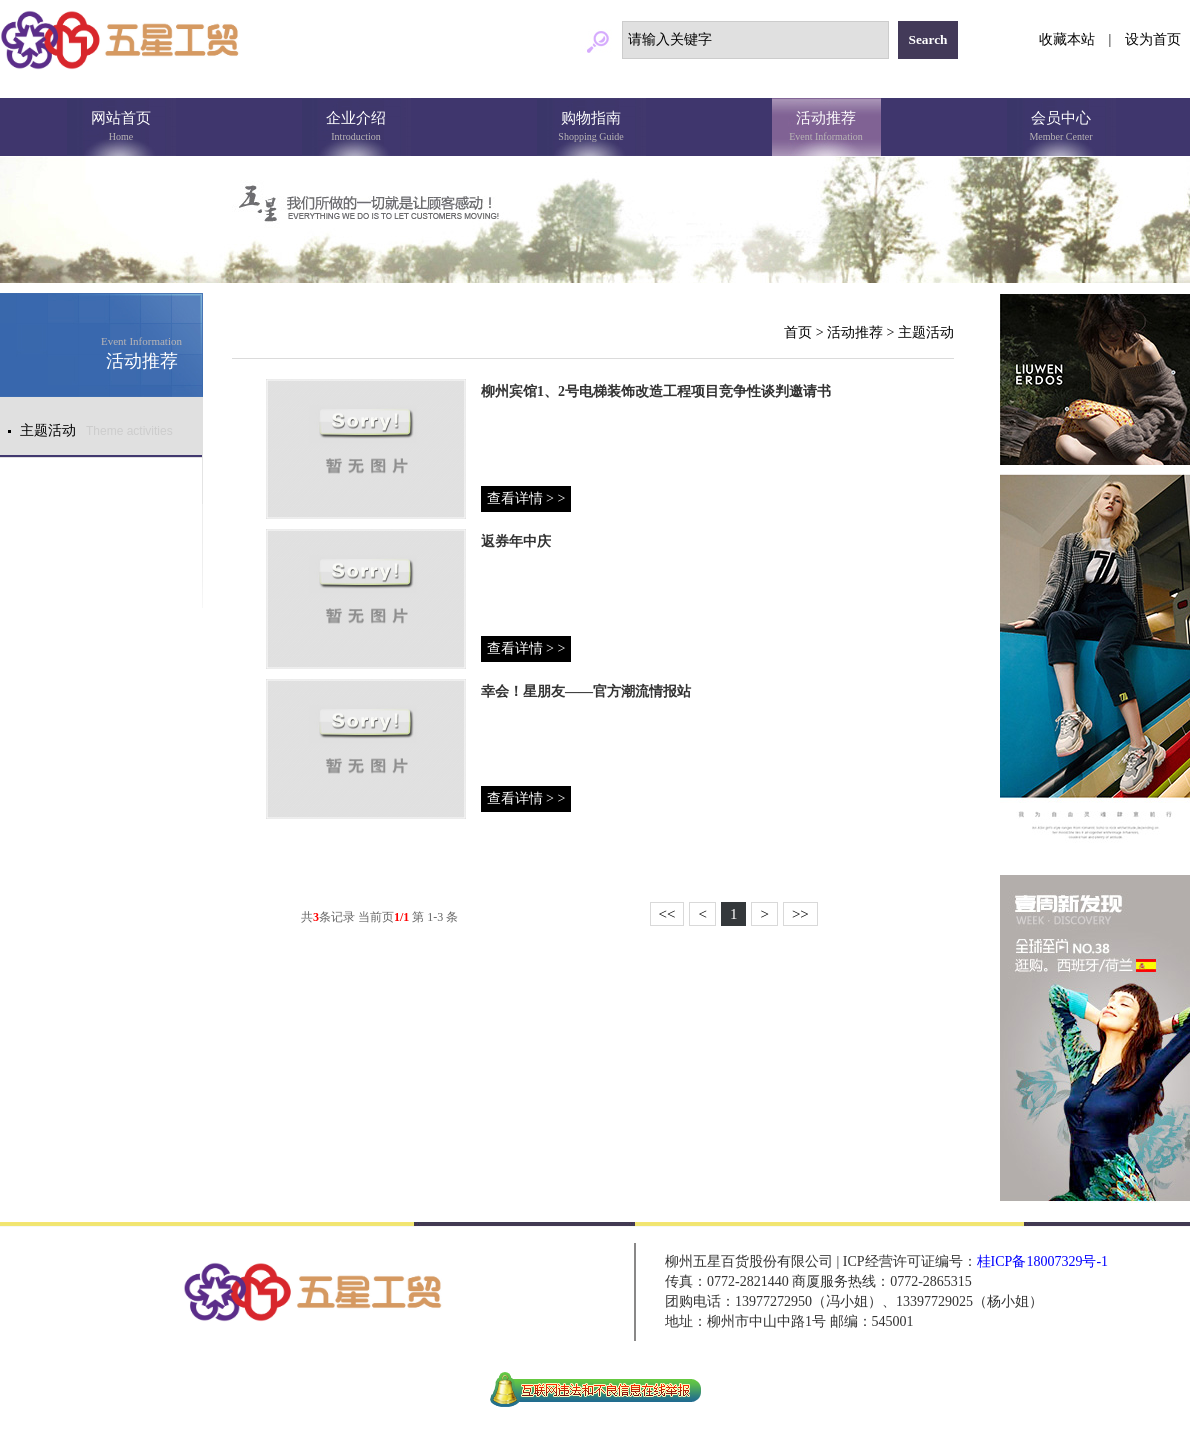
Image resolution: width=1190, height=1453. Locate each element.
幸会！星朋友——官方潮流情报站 (586, 691)
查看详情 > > (526, 498)
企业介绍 (356, 128)
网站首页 (121, 128)
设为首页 (1153, 39)
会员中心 (1061, 128)
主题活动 (926, 332)
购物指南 (591, 128)
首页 (798, 332)
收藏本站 (1067, 39)
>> (800, 914)
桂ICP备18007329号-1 (1042, 1261)
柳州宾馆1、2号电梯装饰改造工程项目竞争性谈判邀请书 (656, 391)
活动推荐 (826, 128)
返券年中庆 (516, 541)
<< (667, 914)
